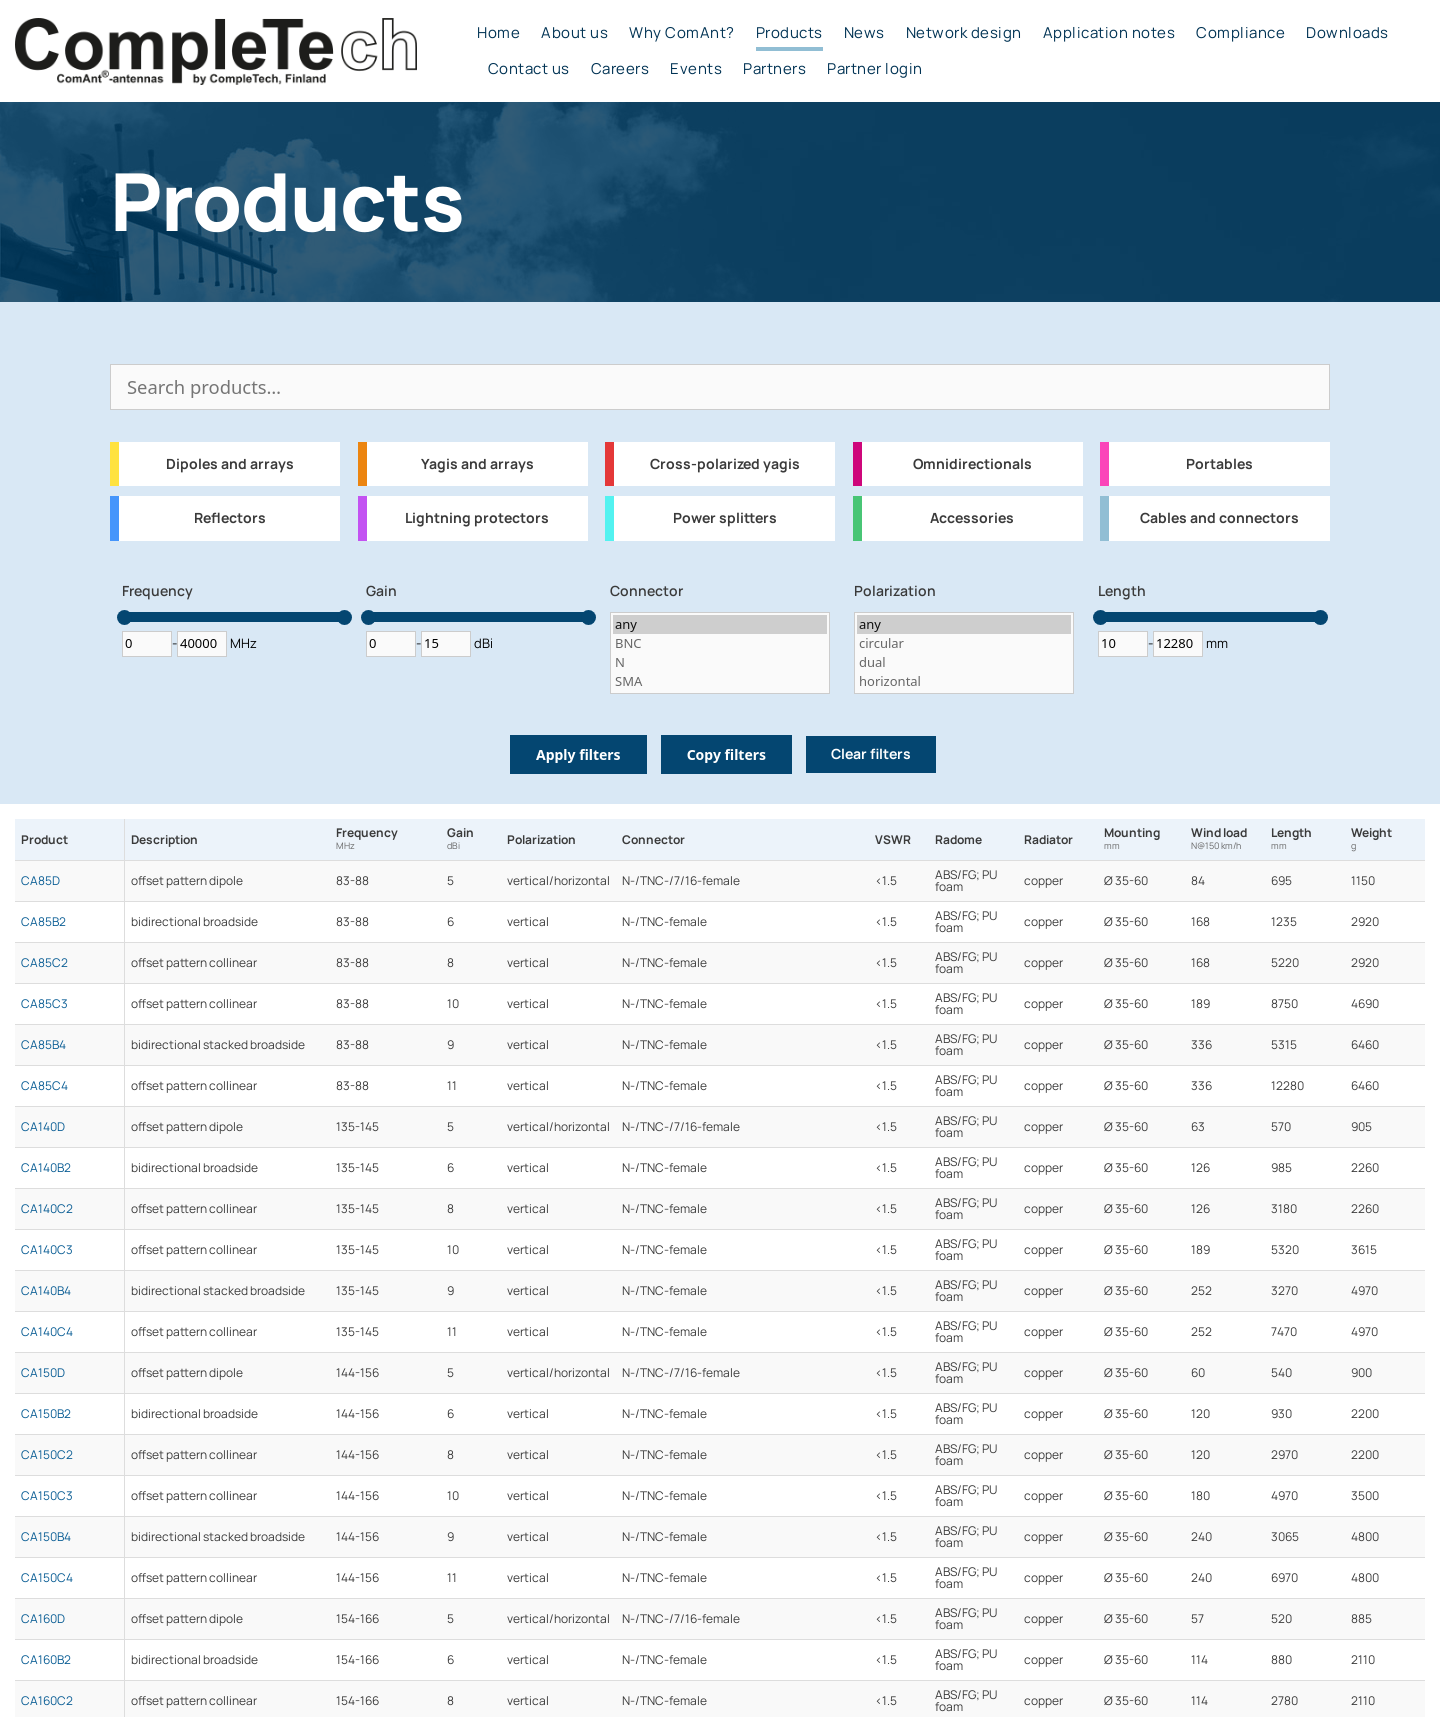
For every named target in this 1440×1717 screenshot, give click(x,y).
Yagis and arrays (477, 464)
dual (964, 662)
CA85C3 (44, 1004)
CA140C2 (47, 1209)
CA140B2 (46, 1168)
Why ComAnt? (682, 33)
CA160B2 (46, 1660)
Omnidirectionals (972, 464)
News (864, 33)
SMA (720, 681)
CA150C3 (47, 1496)
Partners (774, 69)
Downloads (1347, 33)
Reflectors (230, 518)
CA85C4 (44, 1086)
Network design (964, 33)
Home (498, 33)
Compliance (1240, 33)
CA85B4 (43, 1045)
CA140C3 (47, 1250)
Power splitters (725, 518)
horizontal (964, 681)
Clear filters (871, 754)
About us (574, 33)
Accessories (972, 518)
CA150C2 (47, 1455)
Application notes (1109, 33)
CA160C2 (47, 1701)
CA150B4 (46, 1537)
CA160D (43, 1619)
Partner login (875, 69)
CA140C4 (47, 1332)
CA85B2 (43, 922)
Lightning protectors (477, 518)
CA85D (40, 881)
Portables (1219, 464)
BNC (720, 643)
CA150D (43, 1373)
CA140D (43, 1127)
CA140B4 (46, 1291)
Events (696, 69)
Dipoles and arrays (230, 464)
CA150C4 (47, 1578)
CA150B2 (46, 1414)
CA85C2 (44, 963)
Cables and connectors (1219, 518)
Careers (620, 69)
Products (789, 33)
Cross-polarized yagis (725, 464)
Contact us (529, 69)
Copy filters (726, 754)
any (720, 624)
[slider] (124, 617)
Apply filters (578, 754)
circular (964, 643)
